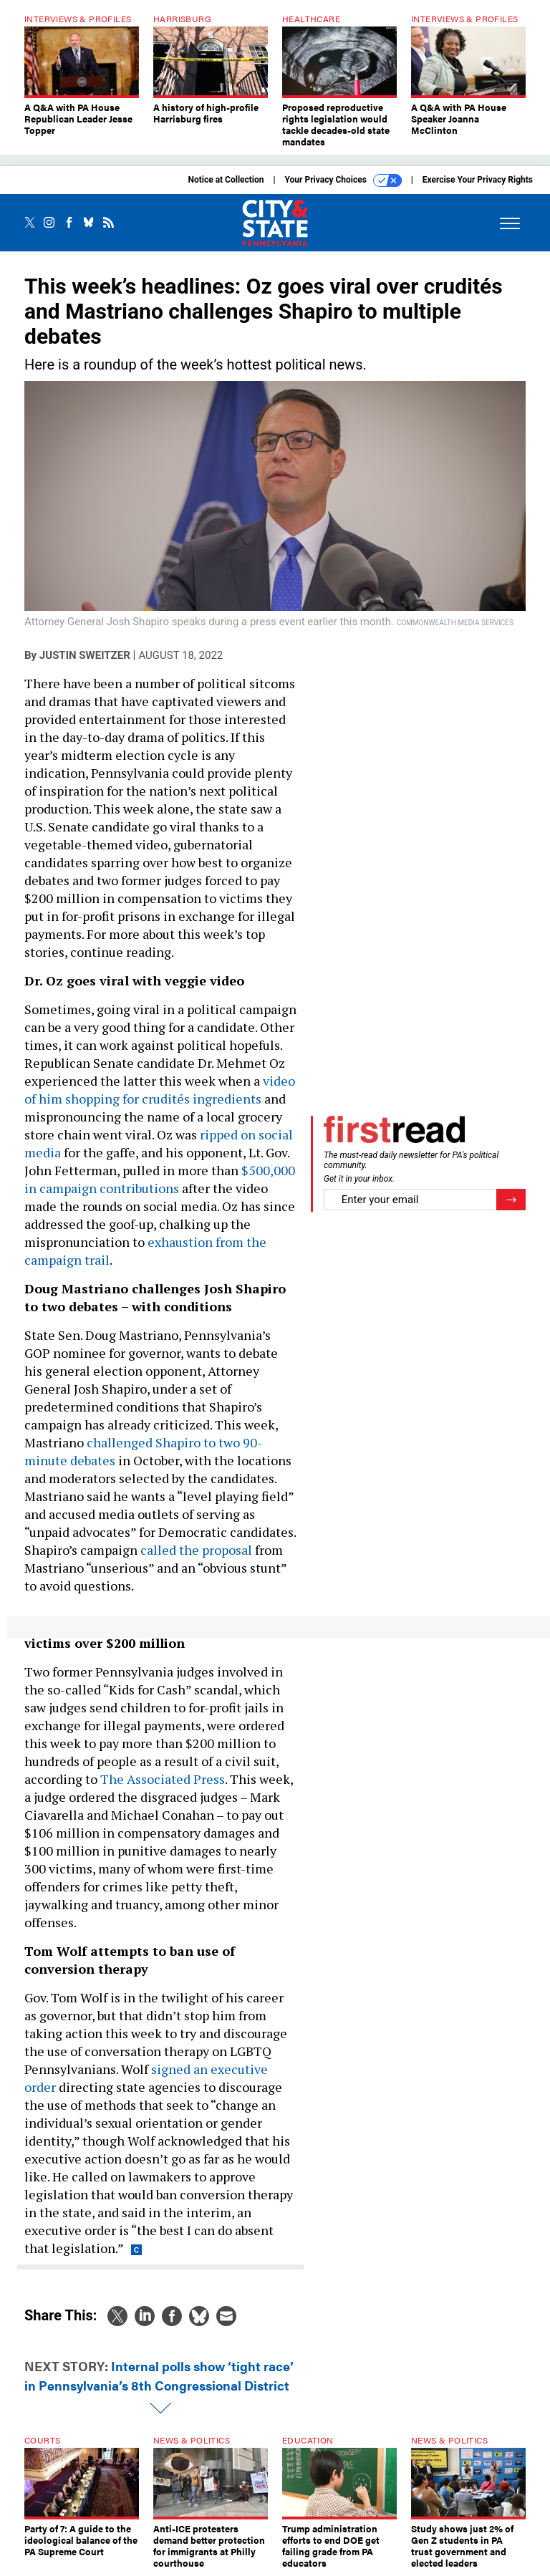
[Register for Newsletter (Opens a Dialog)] (511, 1200)
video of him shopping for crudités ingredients (159, 1089)
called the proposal (196, 1549)
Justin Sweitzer (84, 655)
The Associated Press (162, 1779)
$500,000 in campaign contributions (159, 1179)
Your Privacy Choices (343, 180)
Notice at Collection (226, 180)
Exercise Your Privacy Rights (478, 180)
